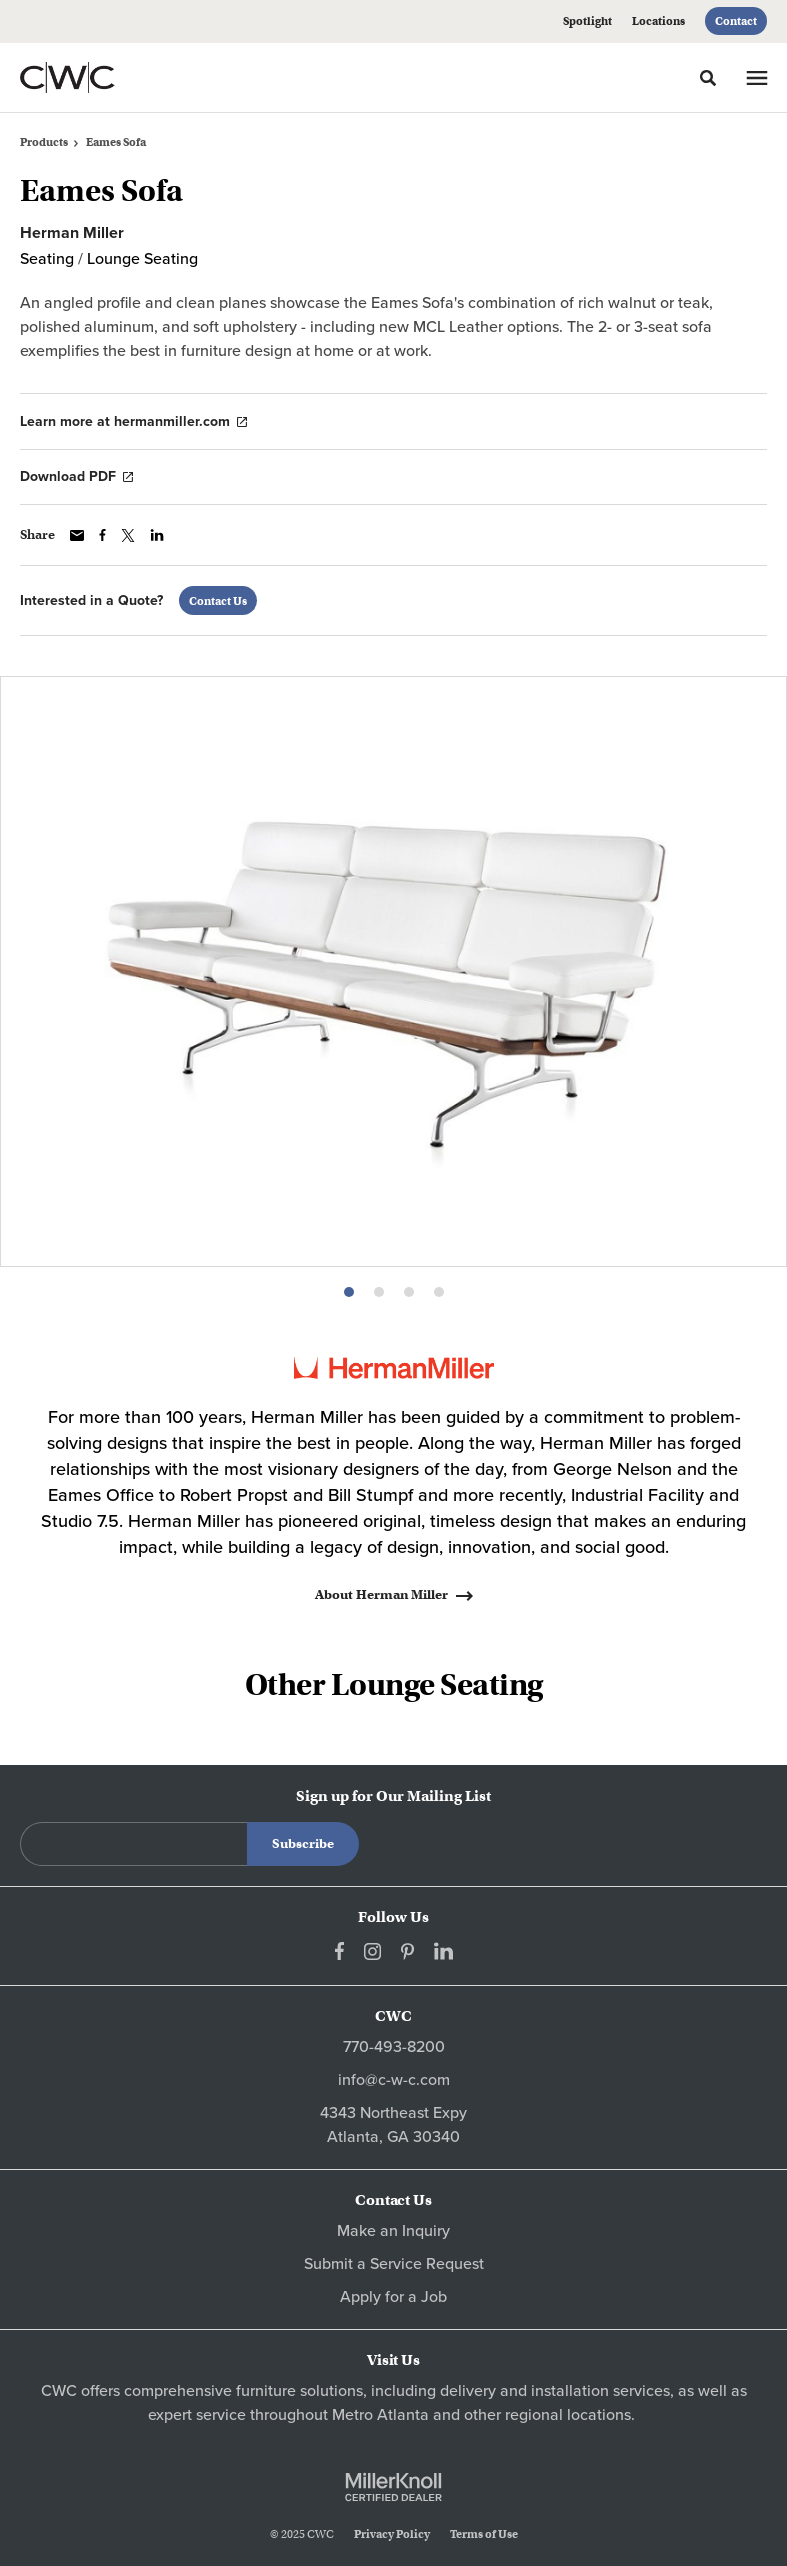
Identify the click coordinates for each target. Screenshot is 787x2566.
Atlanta (403, 2415)
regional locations (568, 2415)
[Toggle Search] (708, 78)
